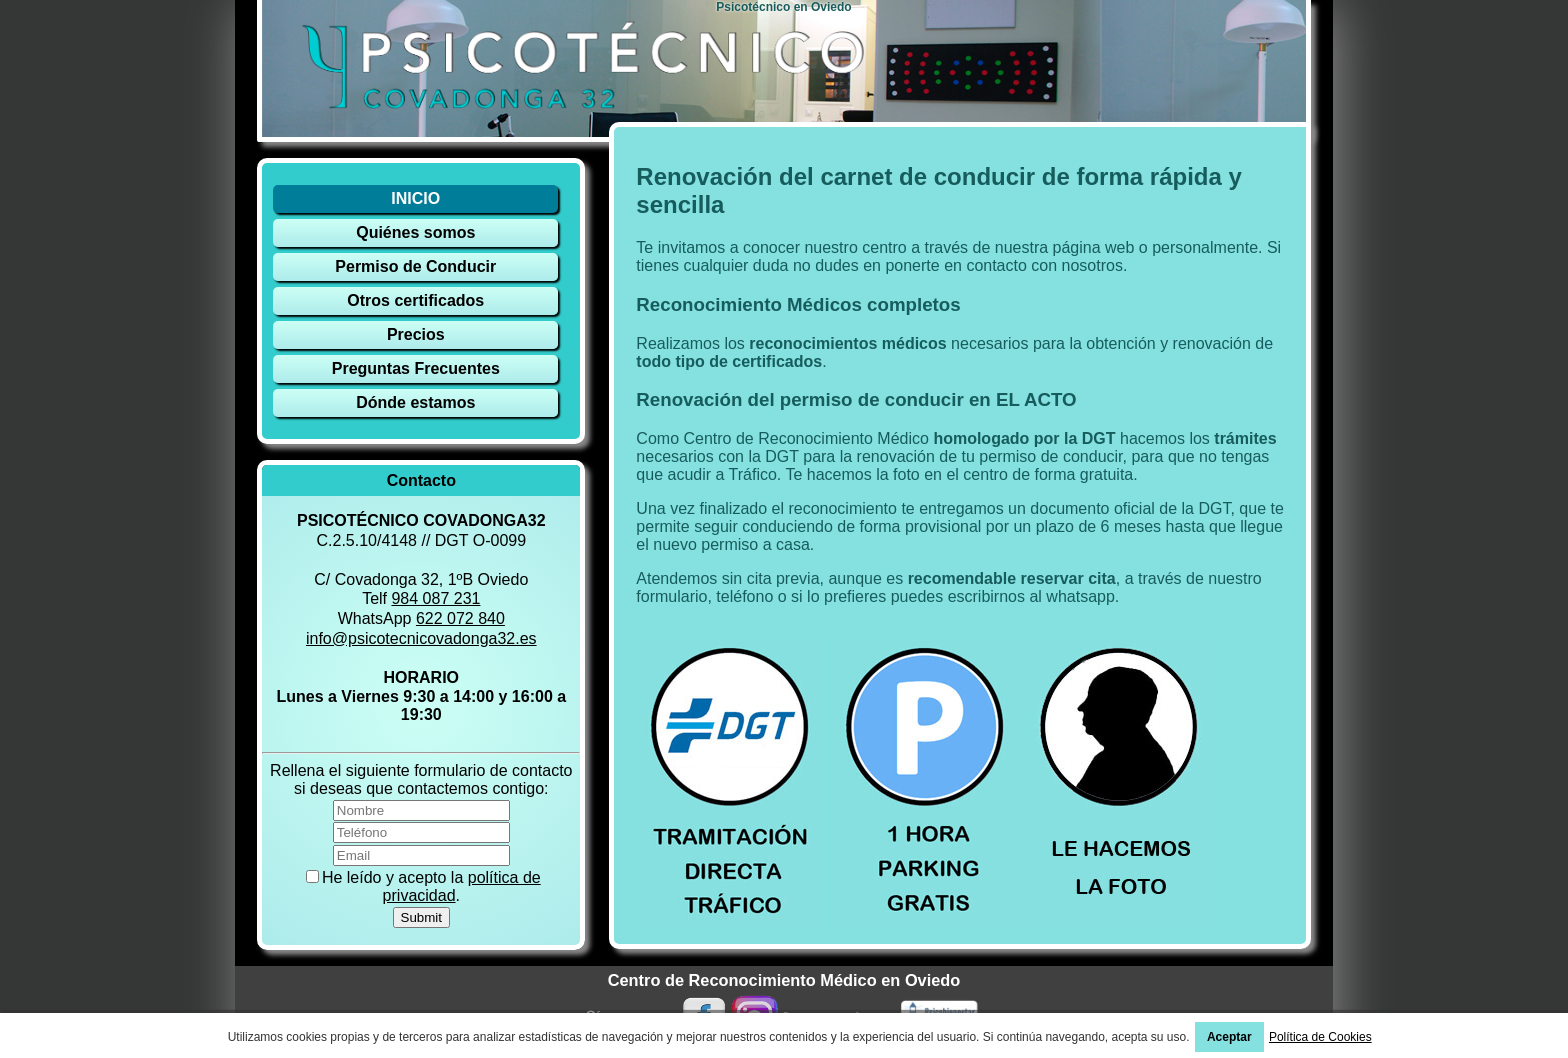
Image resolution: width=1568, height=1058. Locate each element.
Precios (416, 334)
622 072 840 (460, 618)
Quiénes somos (415, 232)
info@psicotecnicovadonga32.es (421, 638)
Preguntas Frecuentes (416, 368)
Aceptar (1229, 1037)
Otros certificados (415, 300)
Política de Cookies (1320, 1037)
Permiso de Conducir (415, 266)
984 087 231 (435, 598)
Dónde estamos (415, 402)
